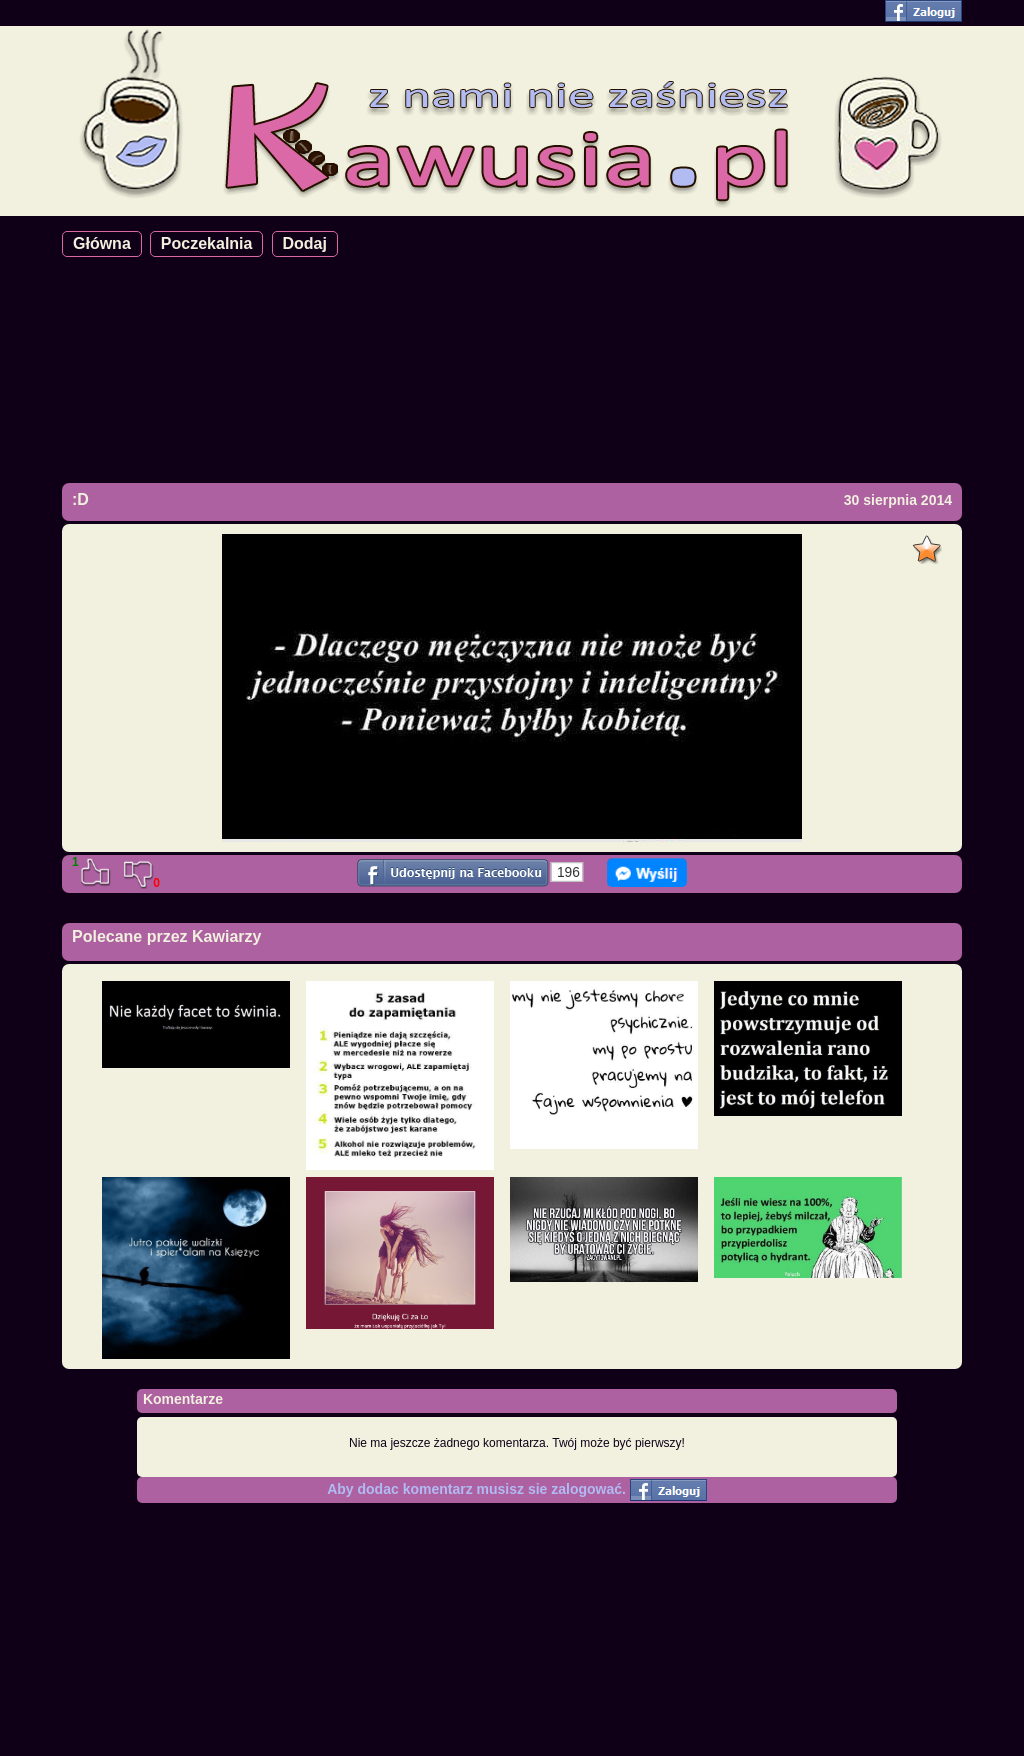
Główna (102, 243)
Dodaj (305, 243)
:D (80, 499)
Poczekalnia (207, 243)
